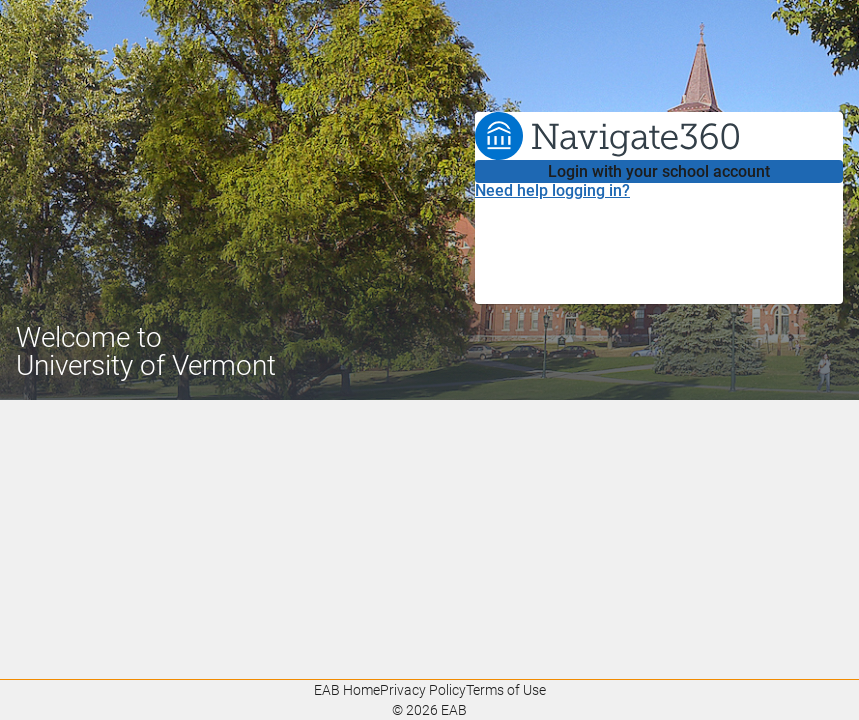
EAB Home (347, 690)
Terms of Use (506, 690)
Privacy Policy (423, 690)
